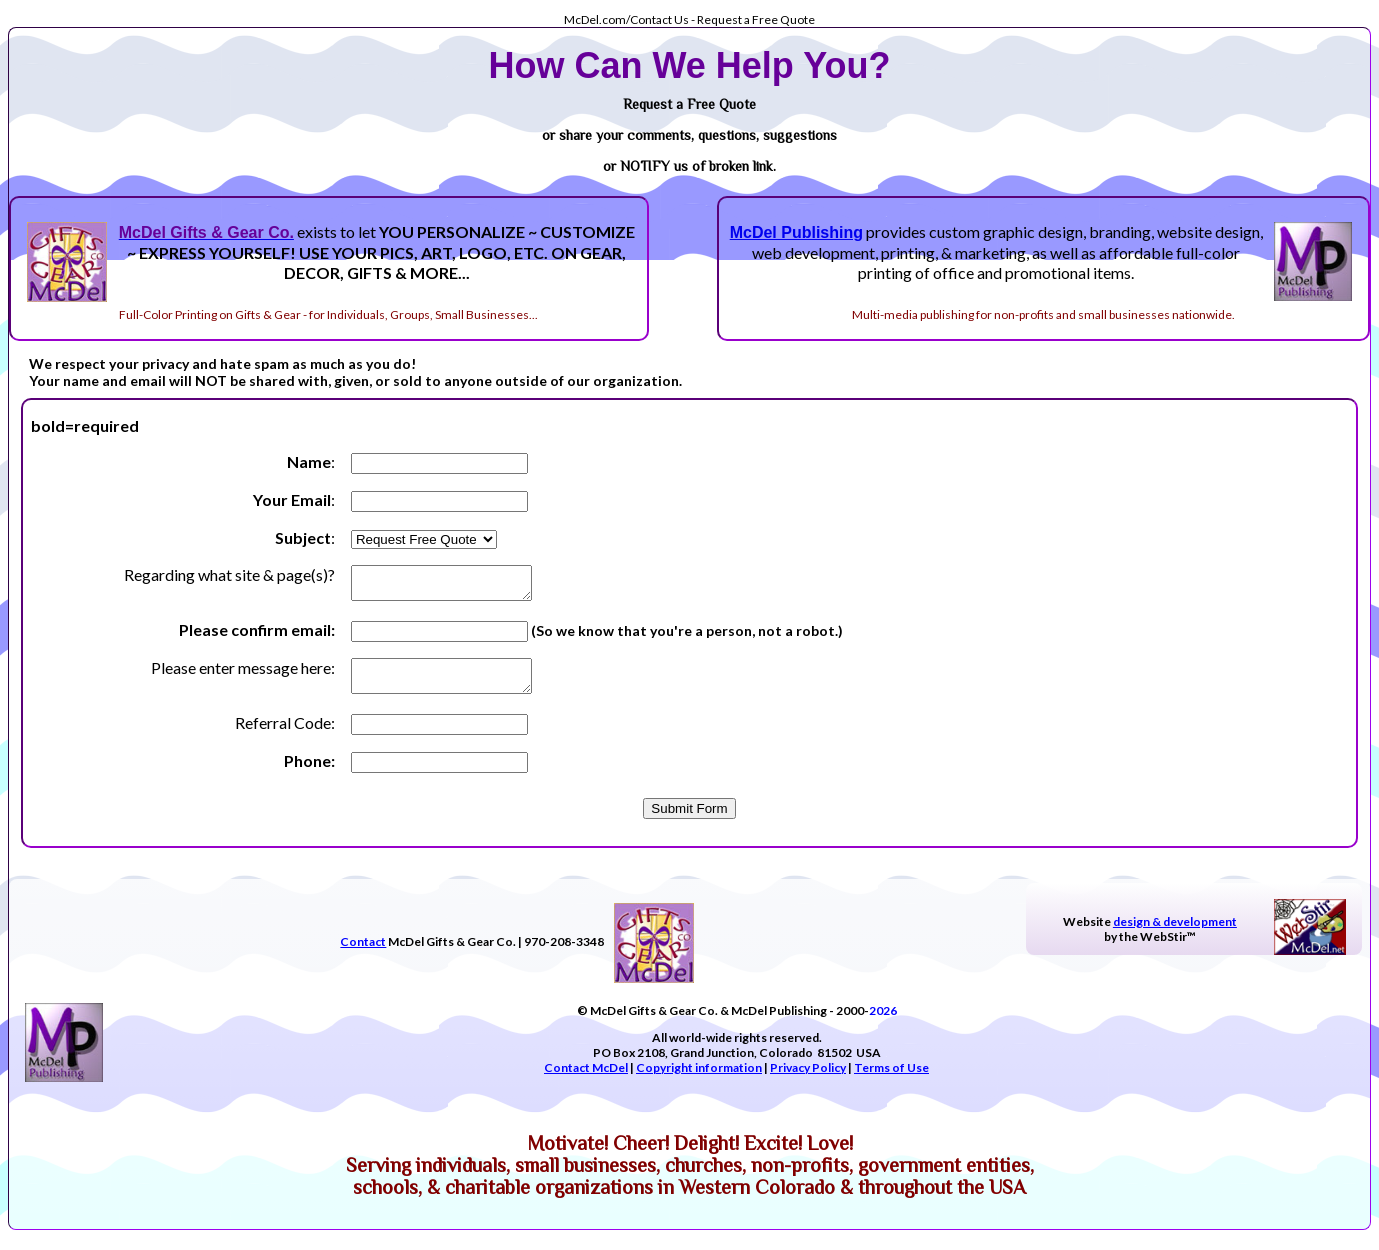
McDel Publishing (796, 232)
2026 (883, 1022)
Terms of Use (891, 1079)
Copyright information (699, 1079)
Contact (363, 953)
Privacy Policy (808, 1079)
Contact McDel (586, 1079)
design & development (1175, 933)
